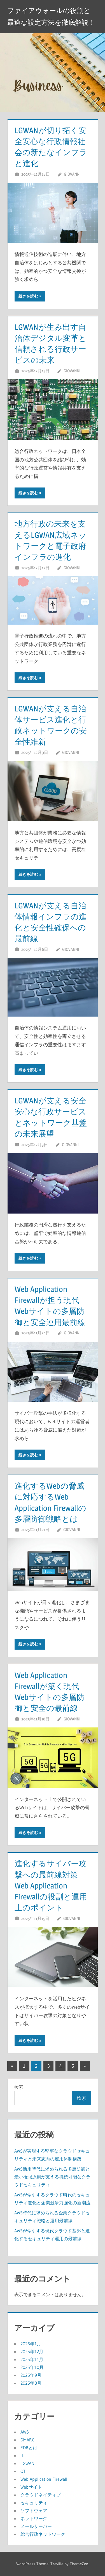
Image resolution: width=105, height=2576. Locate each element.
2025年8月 (30, 2383)
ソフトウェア (33, 2510)
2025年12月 (31, 2351)
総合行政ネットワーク (42, 2534)
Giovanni (72, 174)
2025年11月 (31, 2359)
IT (22, 2455)
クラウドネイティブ (40, 2495)
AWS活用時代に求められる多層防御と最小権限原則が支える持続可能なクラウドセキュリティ (52, 2176)
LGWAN (27, 2463)
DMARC (27, 2440)
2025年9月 (30, 2375)
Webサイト (31, 2487)
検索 (18, 2087)
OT (22, 2471)
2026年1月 (30, 2343)
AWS (24, 2432)
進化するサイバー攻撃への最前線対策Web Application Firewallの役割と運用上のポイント (51, 1885)
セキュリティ (33, 2502)
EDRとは (29, 2447)
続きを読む (28, 296)
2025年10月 (32, 2367)
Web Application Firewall (43, 2479)
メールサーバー (36, 2526)
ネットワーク (33, 2518)
